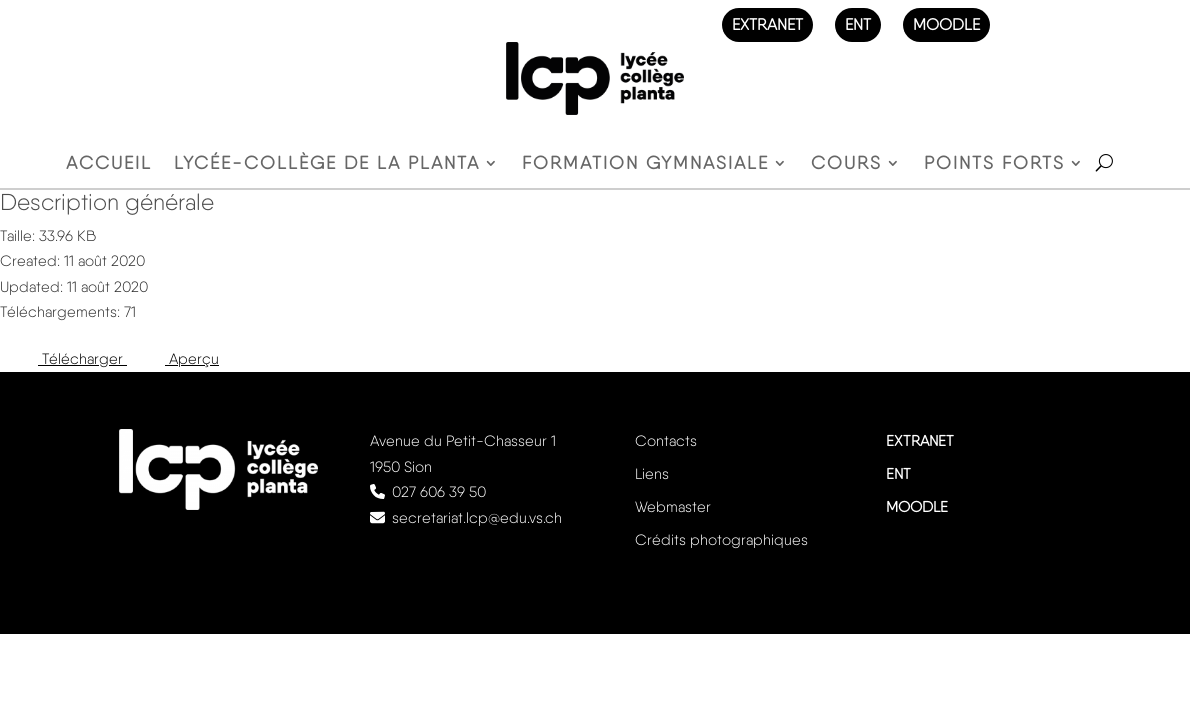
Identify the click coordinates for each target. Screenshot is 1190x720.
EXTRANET (767, 24)
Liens (652, 474)
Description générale (107, 202)
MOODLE (946, 24)
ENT (858, 24)
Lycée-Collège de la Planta (327, 164)
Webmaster (673, 507)
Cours (846, 164)
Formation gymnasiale (645, 164)
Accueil (109, 164)
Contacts (666, 441)
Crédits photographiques (721, 540)
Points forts (994, 164)
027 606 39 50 (439, 492)
